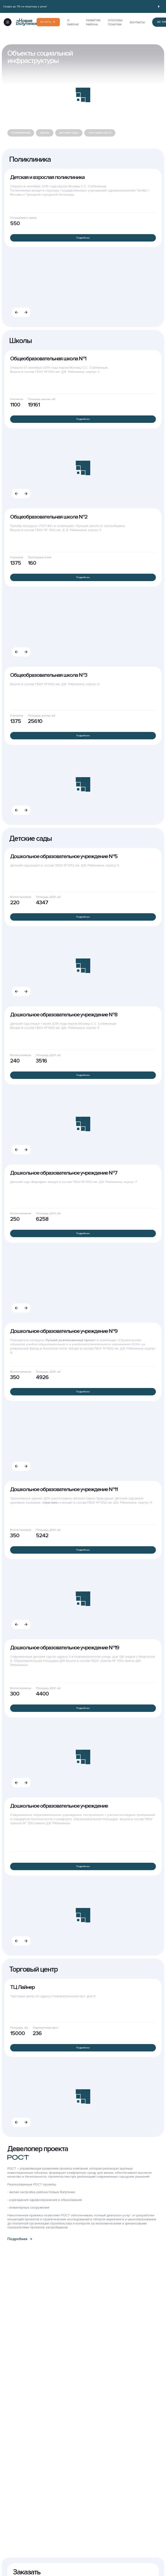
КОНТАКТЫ (137, 22)
